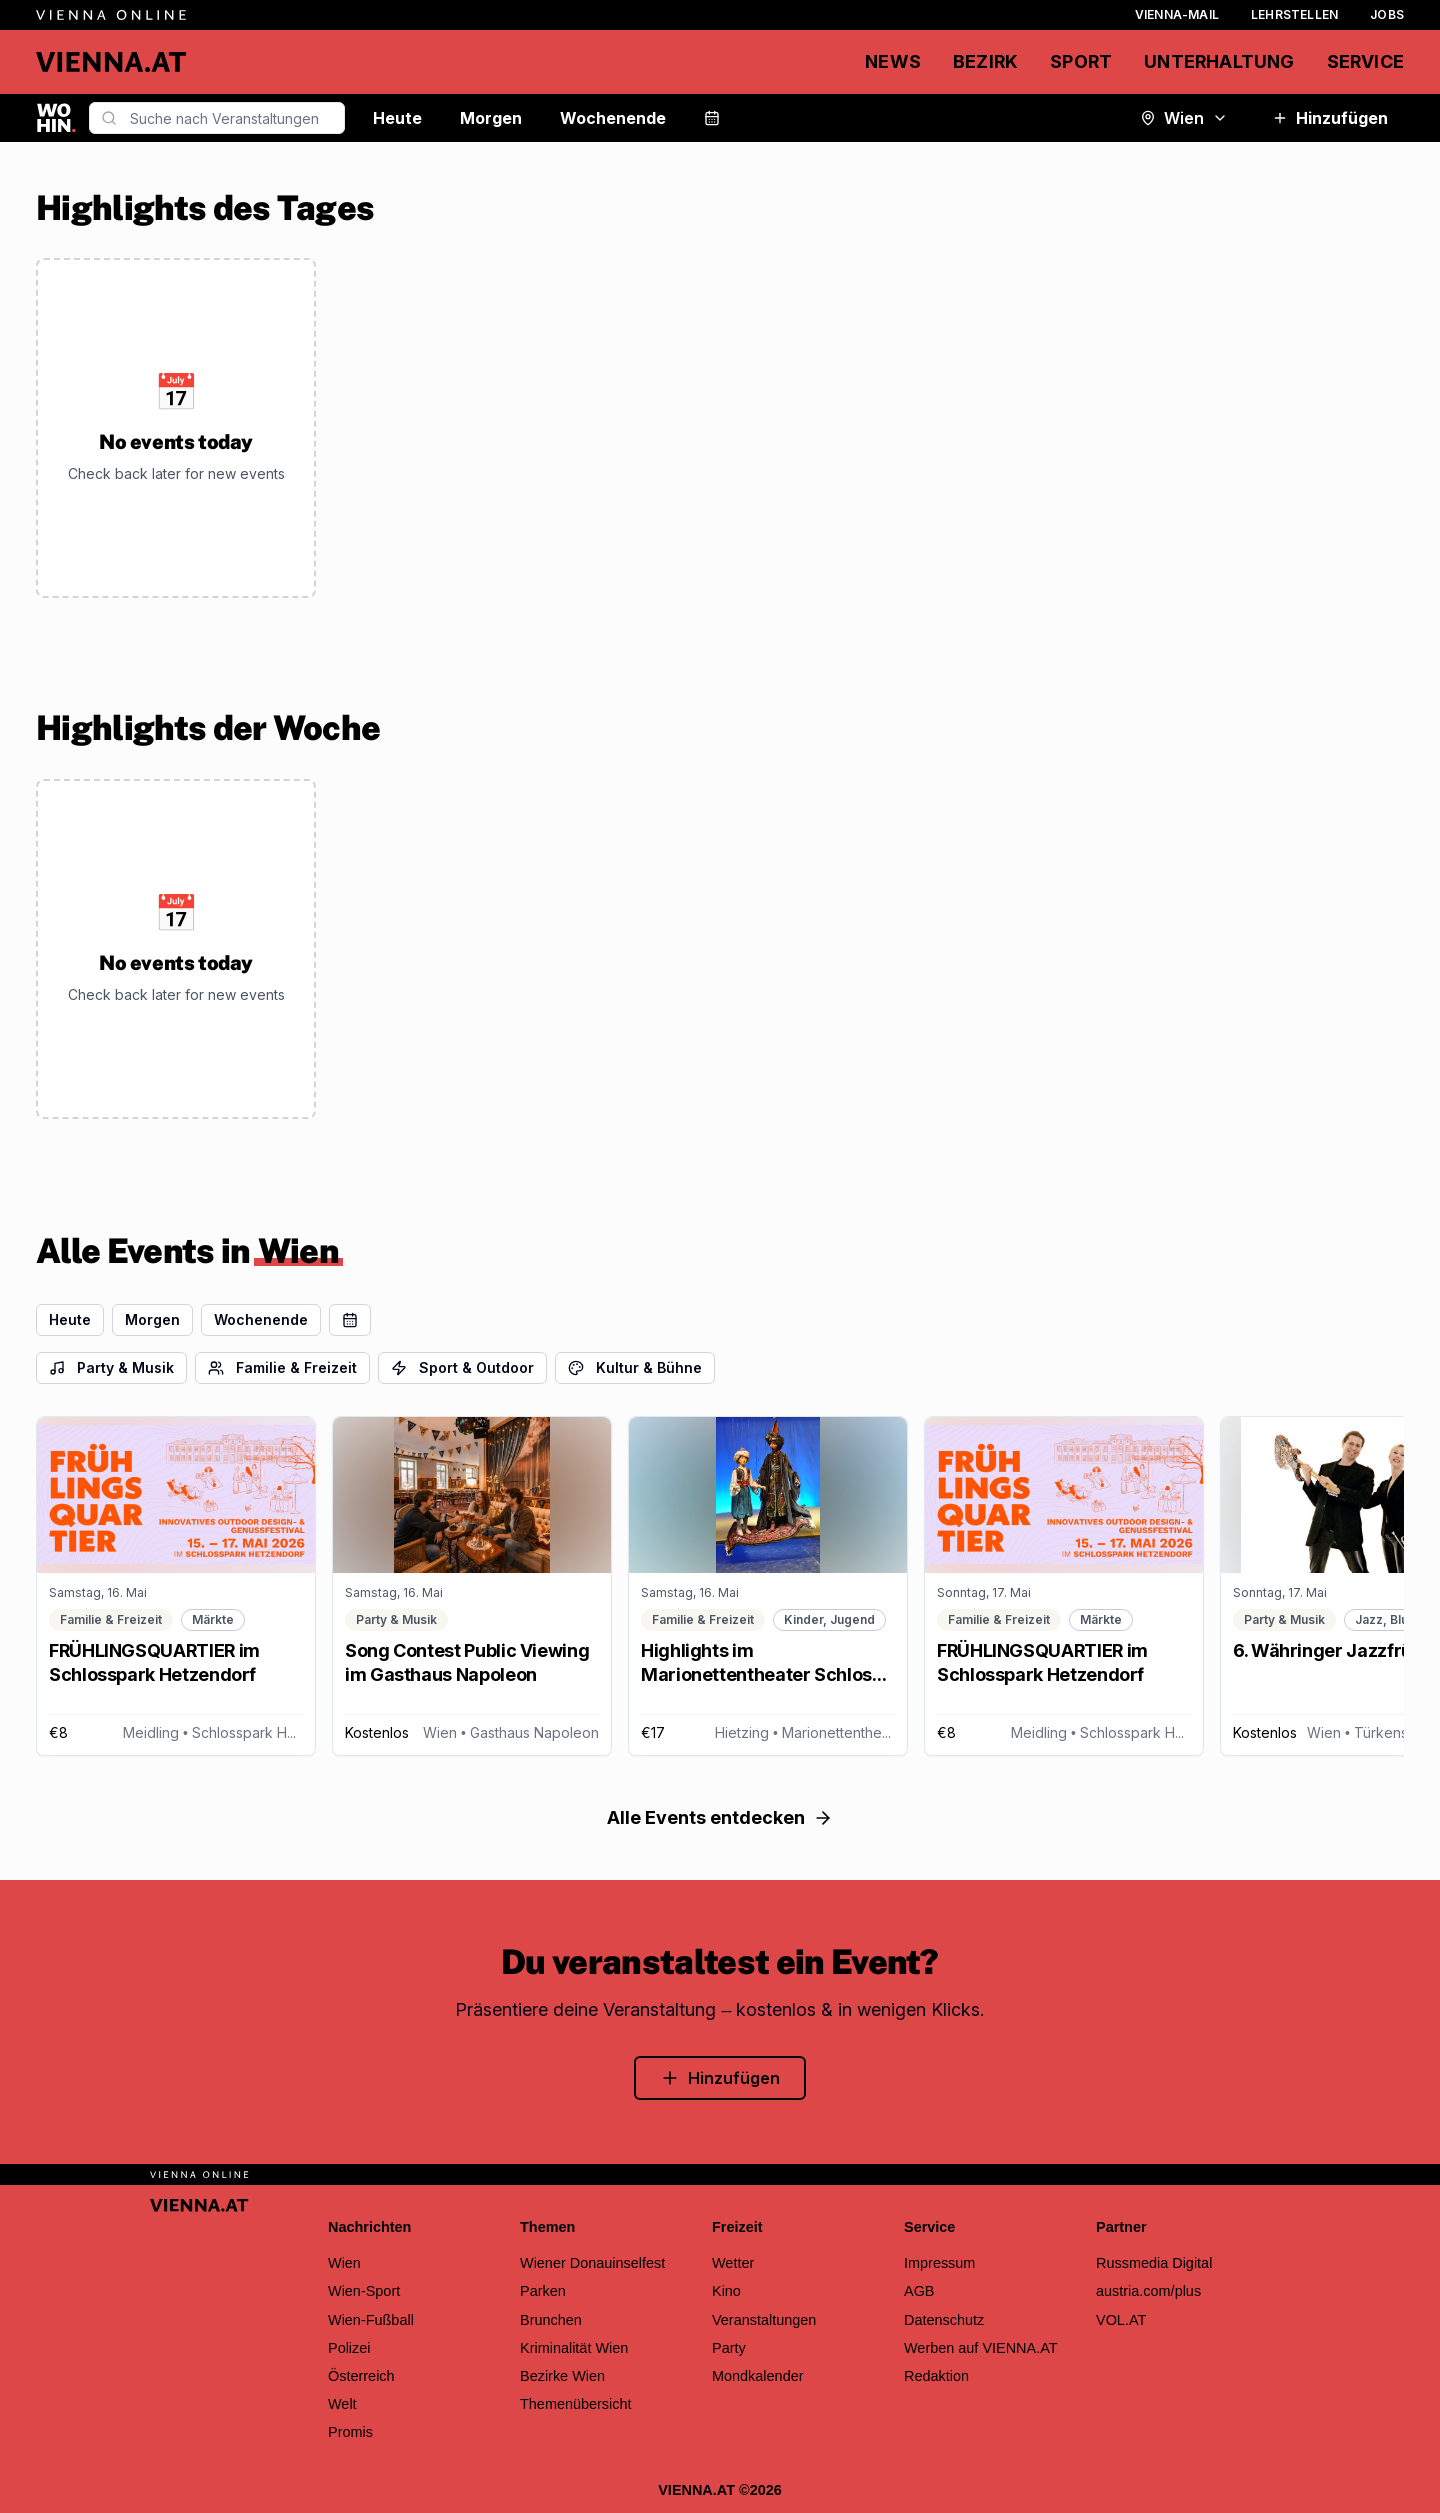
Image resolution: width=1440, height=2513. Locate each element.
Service (1365, 61)
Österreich (361, 2376)
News (893, 61)
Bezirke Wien (562, 2376)
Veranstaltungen (764, 2320)
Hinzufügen (1330, 118)
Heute (397, 118)
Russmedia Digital (1154, 2263)
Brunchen (551, 2320)
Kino (726, 2291)
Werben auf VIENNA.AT (981, 2348)
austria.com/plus (1148, 2291)
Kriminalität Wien (574, 2348)
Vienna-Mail (1177, 14)
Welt (342, 2404)
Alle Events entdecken (720, 1817)
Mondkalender (758, 2376)
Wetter (733, 2263)
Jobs (1387, 14)
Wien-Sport (364, 2291)
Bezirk (985, 61)
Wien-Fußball (371, 2320)
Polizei (349, 2348)
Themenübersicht (576, 2404)
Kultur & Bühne (635, 1367)
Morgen (491, 118)
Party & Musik (111, 1367)
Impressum (939, 2263)
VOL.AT (1121, 2320)
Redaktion (936, 2376)
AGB (919, 2291)
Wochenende (613, 118)
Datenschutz (944, 2320)
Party (729, 2348)
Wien (1184, 118)
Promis (350, 2432)
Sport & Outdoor (462, 1367)
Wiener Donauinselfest (592, 2263)
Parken (543, 2291)
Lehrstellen (1294, 14)
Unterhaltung (1219, 61)
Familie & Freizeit (282, 1367)
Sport (1081, 61)
